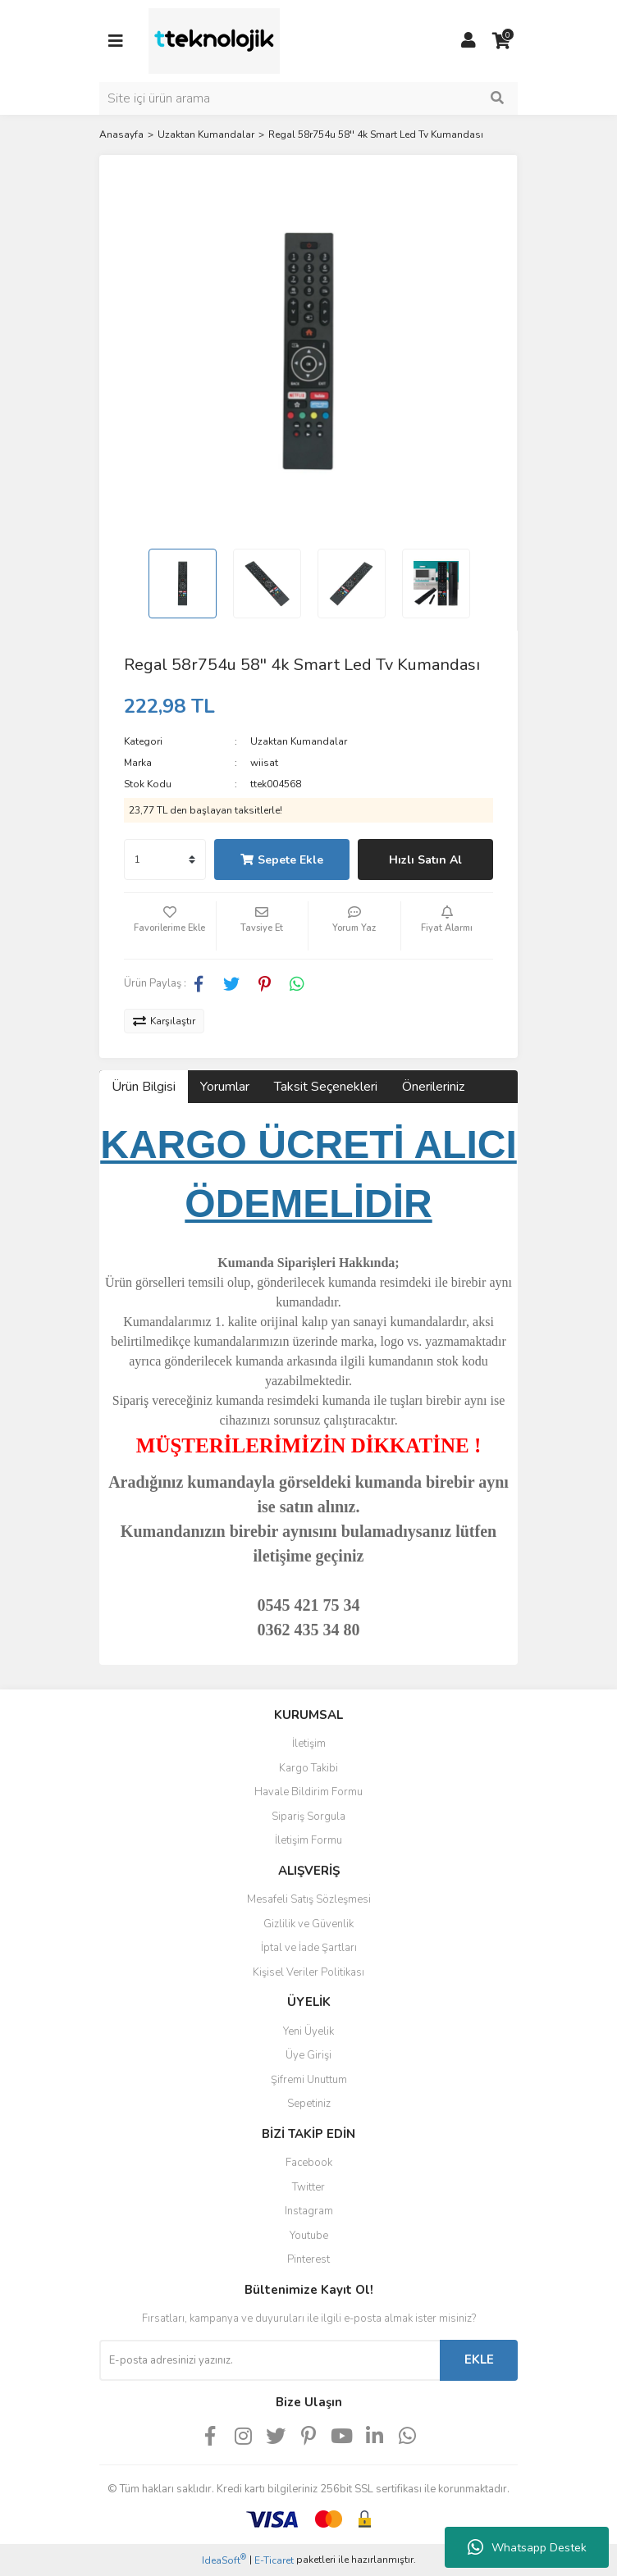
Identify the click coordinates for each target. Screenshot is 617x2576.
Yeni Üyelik (308, 2031)
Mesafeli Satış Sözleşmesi (309, 1899)
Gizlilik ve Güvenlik (308, 1924)
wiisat (264, 762)
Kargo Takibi (308, 1768)
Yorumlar (224, 1087)
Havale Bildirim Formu (308, 1792)
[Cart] (501, 41)
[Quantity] (165, 859)
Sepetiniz (309, 2103)
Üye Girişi (308, 2055)
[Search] (308, 98)
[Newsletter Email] (269, 2360)
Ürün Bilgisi (144, 1087)
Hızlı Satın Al (425, 860)
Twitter (308, 2187)
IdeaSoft (224, 2560)
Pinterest (308, 2259)
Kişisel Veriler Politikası (308, 1972)
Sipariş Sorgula (308, 1816)
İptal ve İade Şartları (309, 1947)
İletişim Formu (308, 1840)
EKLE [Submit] (479, 2359)
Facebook (309, 2162)
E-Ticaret (274, 2560)
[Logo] (214, 40)
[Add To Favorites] (170, 926)
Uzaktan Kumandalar (298, 741)
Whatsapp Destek (527, 2547)
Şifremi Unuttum (309, 2079)
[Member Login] (468, 41)
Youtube (309, 2235)
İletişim (309, 1743)
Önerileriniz (433, 1087)
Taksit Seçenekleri (325, 1087)
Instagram (309, 2211)
